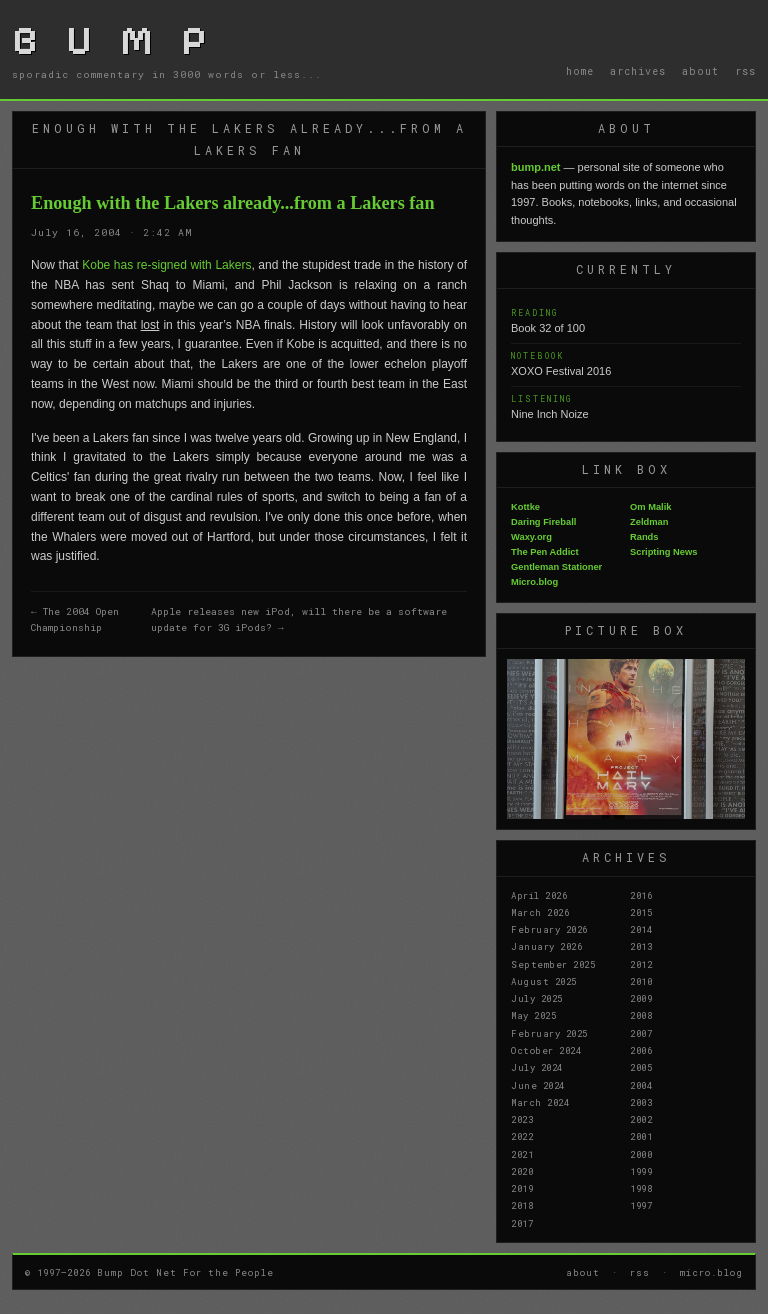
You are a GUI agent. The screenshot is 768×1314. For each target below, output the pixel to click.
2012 (641, 964)
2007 (641, 1033)
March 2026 (540, 912)
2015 (641, 912)
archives (638, 71)
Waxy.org (531, 537)
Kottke (525, 507)
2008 (641, 1015)
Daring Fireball (543, 522)
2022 (522, 1136)
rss (745, 71)
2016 (641, 895)
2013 (641, 946)
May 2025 (533, 1015)
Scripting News (663, 552)
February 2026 (549, 929)
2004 (641, 1085)
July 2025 (537, 998)
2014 (641, 929)
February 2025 (549, 1033)
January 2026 (546, 946)
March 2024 (540, 1102)
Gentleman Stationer (556, 567)
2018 (522, 1205)
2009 (641, 998)
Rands (644, 537)
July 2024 (537, 1067)
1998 (641, 1188)
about (700, 71)
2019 (522, 1188)
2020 (522, 1171)
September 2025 (553, 964)
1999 (641, 1171)
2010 (641, 981)
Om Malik (650, 507)
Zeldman (649, 522)
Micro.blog (534, 582)
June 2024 (538, 1085)
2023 (522, 1119)
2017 (522, 1223)
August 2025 (544, 981)
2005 (641, 1067)
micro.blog (711, 1272)
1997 (641, 1205)
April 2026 (539, 895)
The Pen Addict (545, 552)
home (580, 71)
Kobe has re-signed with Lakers (166, 265)
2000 (641, 1154)
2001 (641, 1136)
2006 (641, 1050)
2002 (641, 1119)
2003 (641, 1102)
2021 (522, 1154)
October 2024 (546, 1050)
